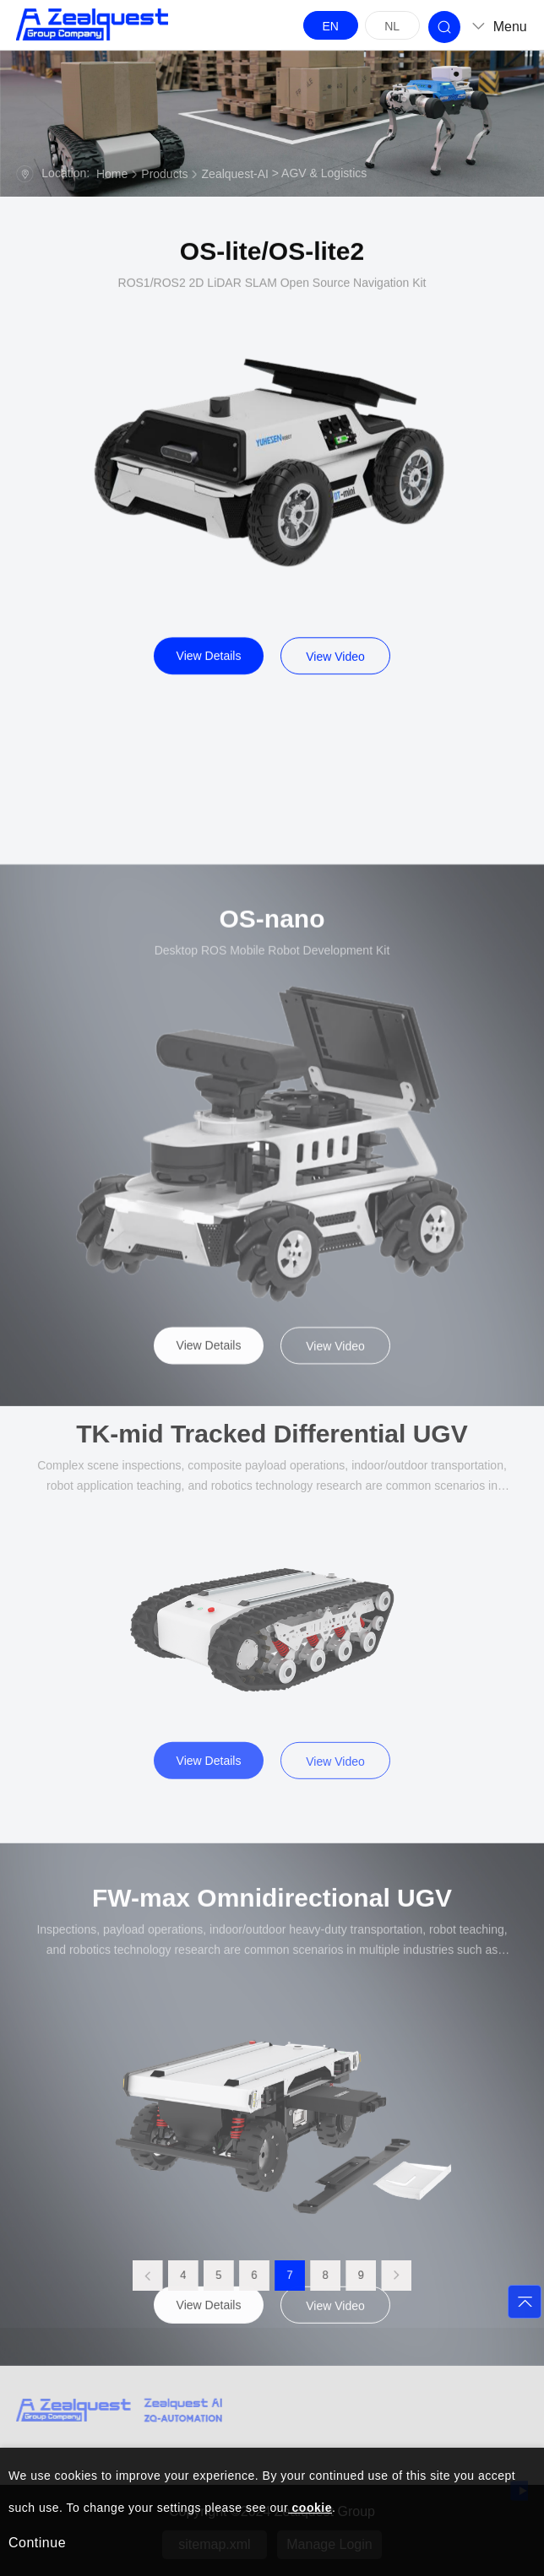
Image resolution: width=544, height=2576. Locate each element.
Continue (37, 2542)
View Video (335, 671)
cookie (310, 2507)
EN (330, 26)
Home (112, 174)
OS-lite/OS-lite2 (272, 266)
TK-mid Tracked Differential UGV (271, 1624)
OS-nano (272, 1152)
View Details (209, 670)
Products (164, 174)
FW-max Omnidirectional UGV (272, 2123)
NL (392, 26)
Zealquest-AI (235, 174)
